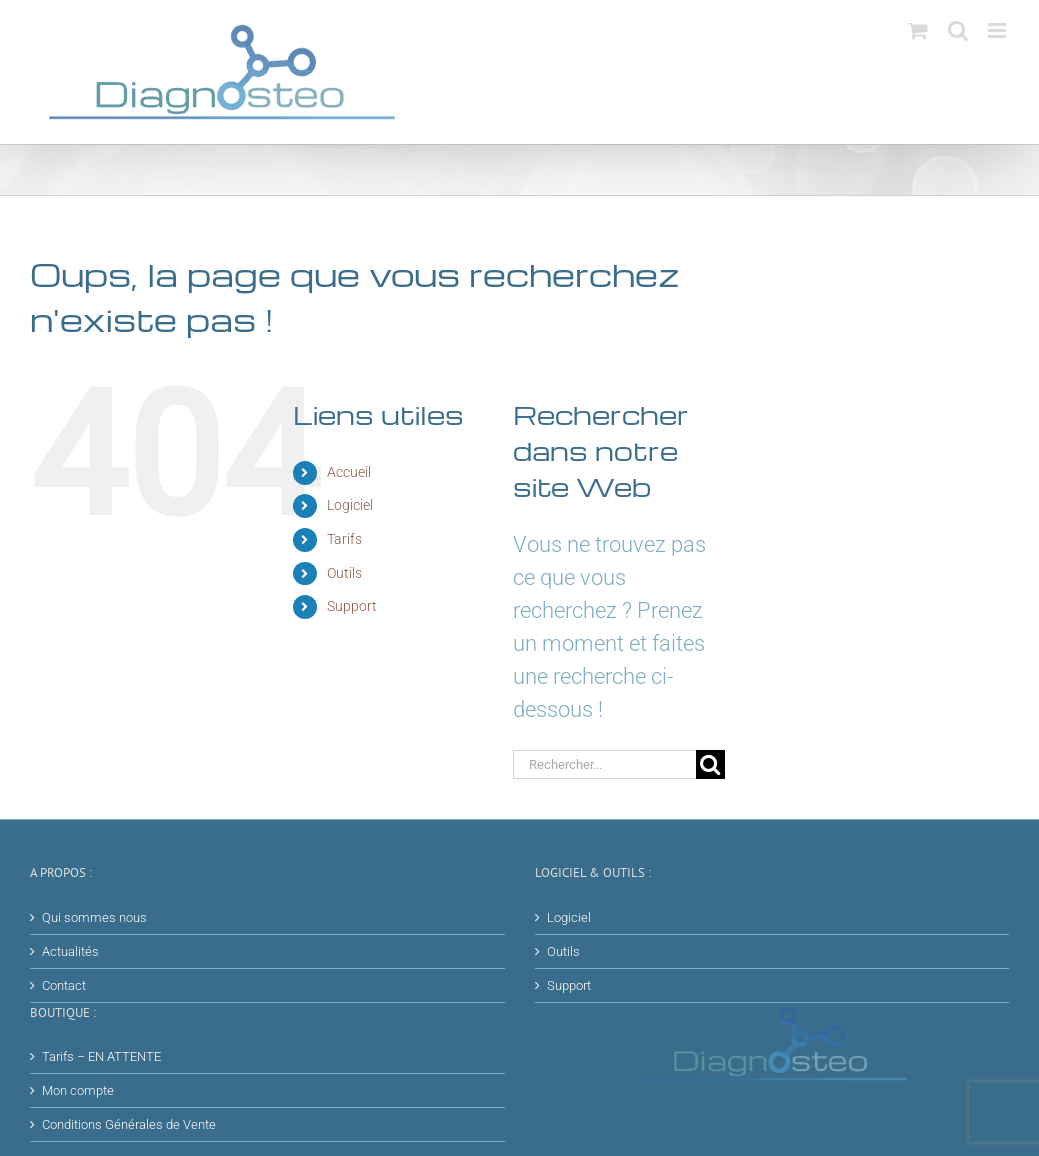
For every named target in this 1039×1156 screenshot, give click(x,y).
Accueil (349, 472)
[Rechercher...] (604, 764)
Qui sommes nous (94, 917)
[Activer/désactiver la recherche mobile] (958, 30)
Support (352, 606)
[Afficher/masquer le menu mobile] (998, 30)
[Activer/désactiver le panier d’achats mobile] (918, 30)
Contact (64, 985)
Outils (344, 573)
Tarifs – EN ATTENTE (101, 1056)
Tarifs (344, 539)
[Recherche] (710, 764)
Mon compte (78, 1090)
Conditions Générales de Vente (129, 1124)
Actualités (70, 951)
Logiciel (350, 505)
